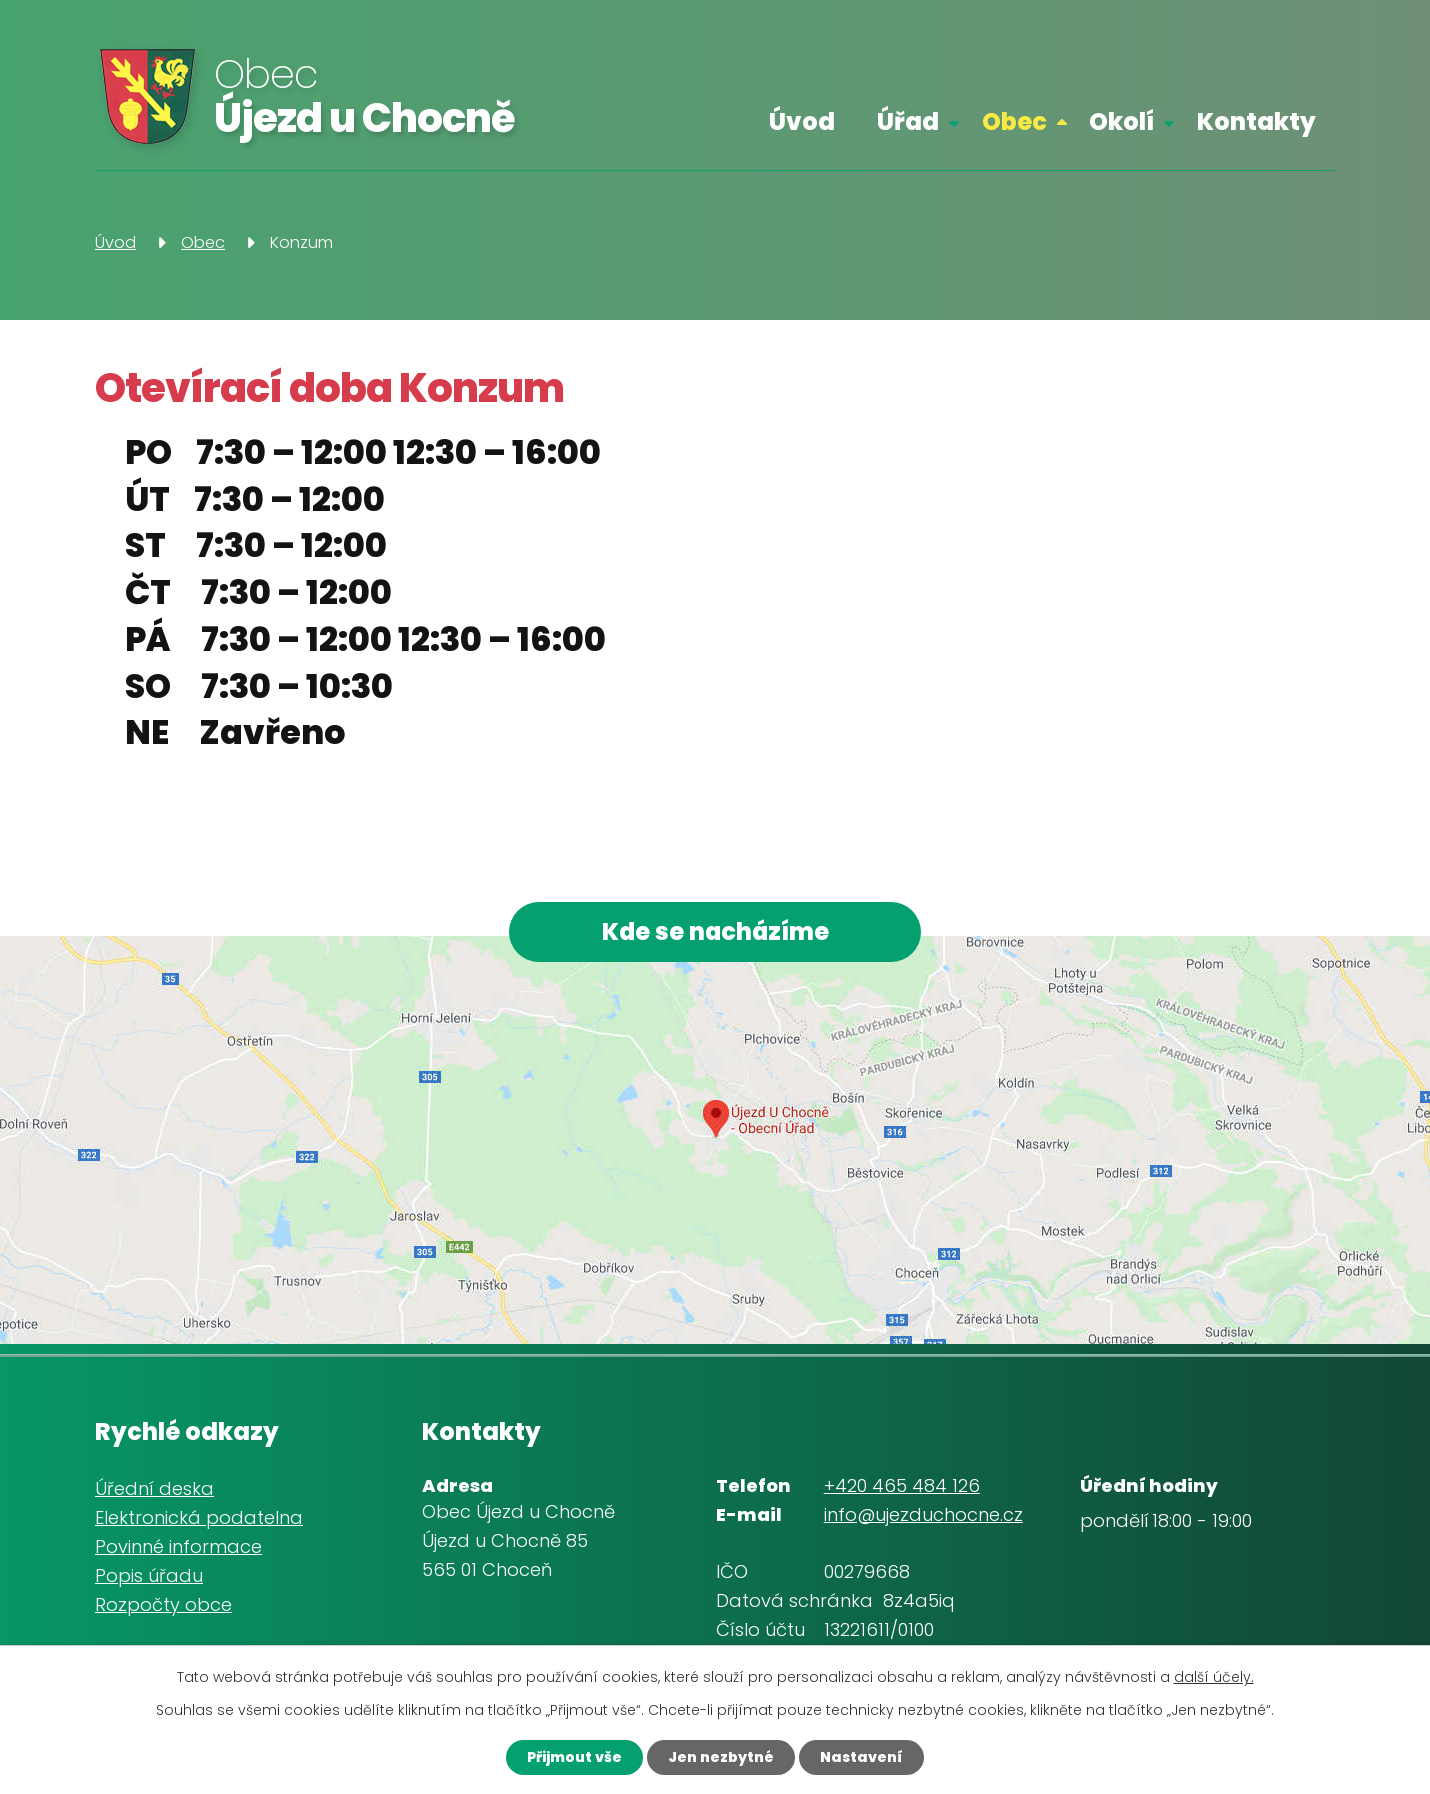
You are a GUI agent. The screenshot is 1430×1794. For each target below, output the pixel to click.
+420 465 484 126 (902, 1485)
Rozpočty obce (163, 1604)
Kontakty (1256, 121)
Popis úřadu (149, 1575)
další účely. (1214, 1677)
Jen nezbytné (721, 1757)
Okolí (1121, 121)
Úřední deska (154, 1489)
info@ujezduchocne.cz (923, 1514)
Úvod (802, 121)
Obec (1014, 121)
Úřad (908, 121)
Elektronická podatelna (199, 1517)
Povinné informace (178, 1546)
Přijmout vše (574, 1757)
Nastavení (861, 1757)
